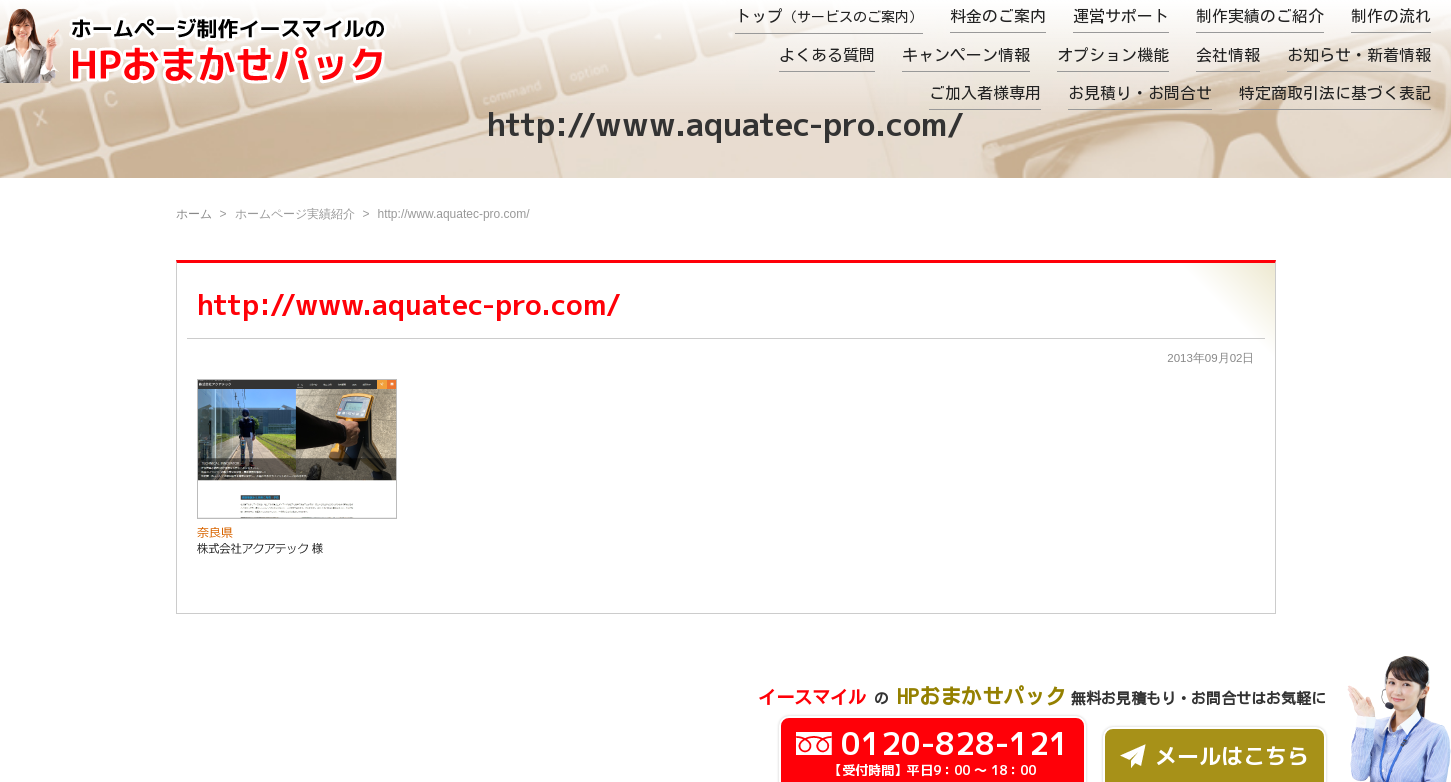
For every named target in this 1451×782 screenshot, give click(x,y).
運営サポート (1121, 16)
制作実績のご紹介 (1260, 16)
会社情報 (1228, 55)
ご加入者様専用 (985, 93)
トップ (829, 16)
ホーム (194, 214)
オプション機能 (1113, 55)
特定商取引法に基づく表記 (1335, 93)
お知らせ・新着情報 (1359, 55)
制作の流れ (1391, 16)
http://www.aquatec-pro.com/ (409, 304)
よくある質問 (827, 55)
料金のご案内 (998, 16)
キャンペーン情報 (966, 55)
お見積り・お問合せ (1140, 93)
